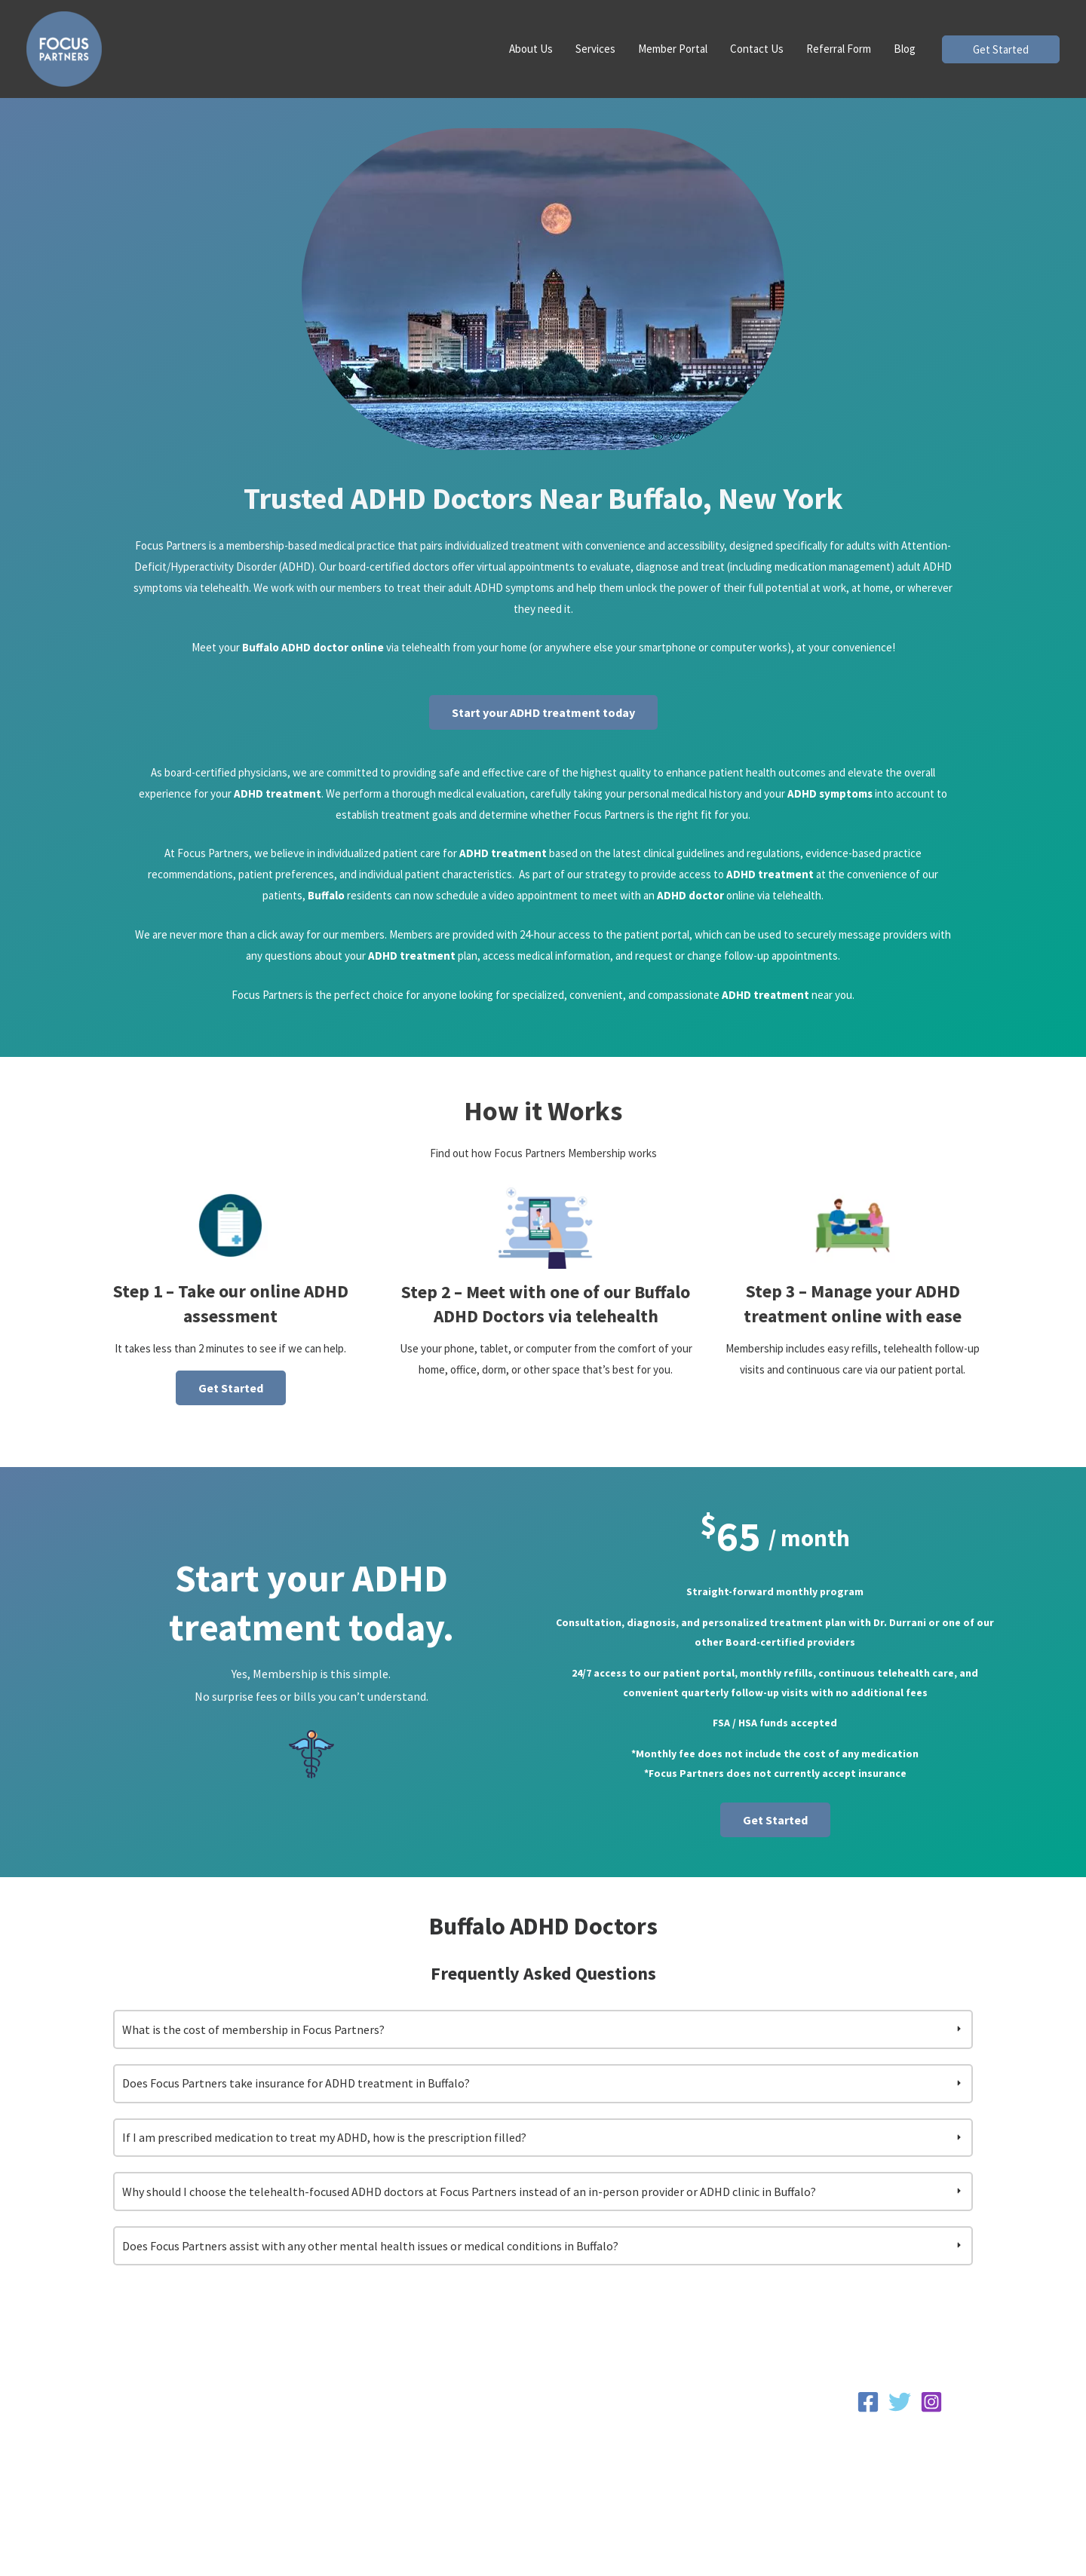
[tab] (543, 2043)
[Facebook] (868, 2415)
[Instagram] (931, 2415)
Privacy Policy (900, 2445)
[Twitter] (899, 2415)
